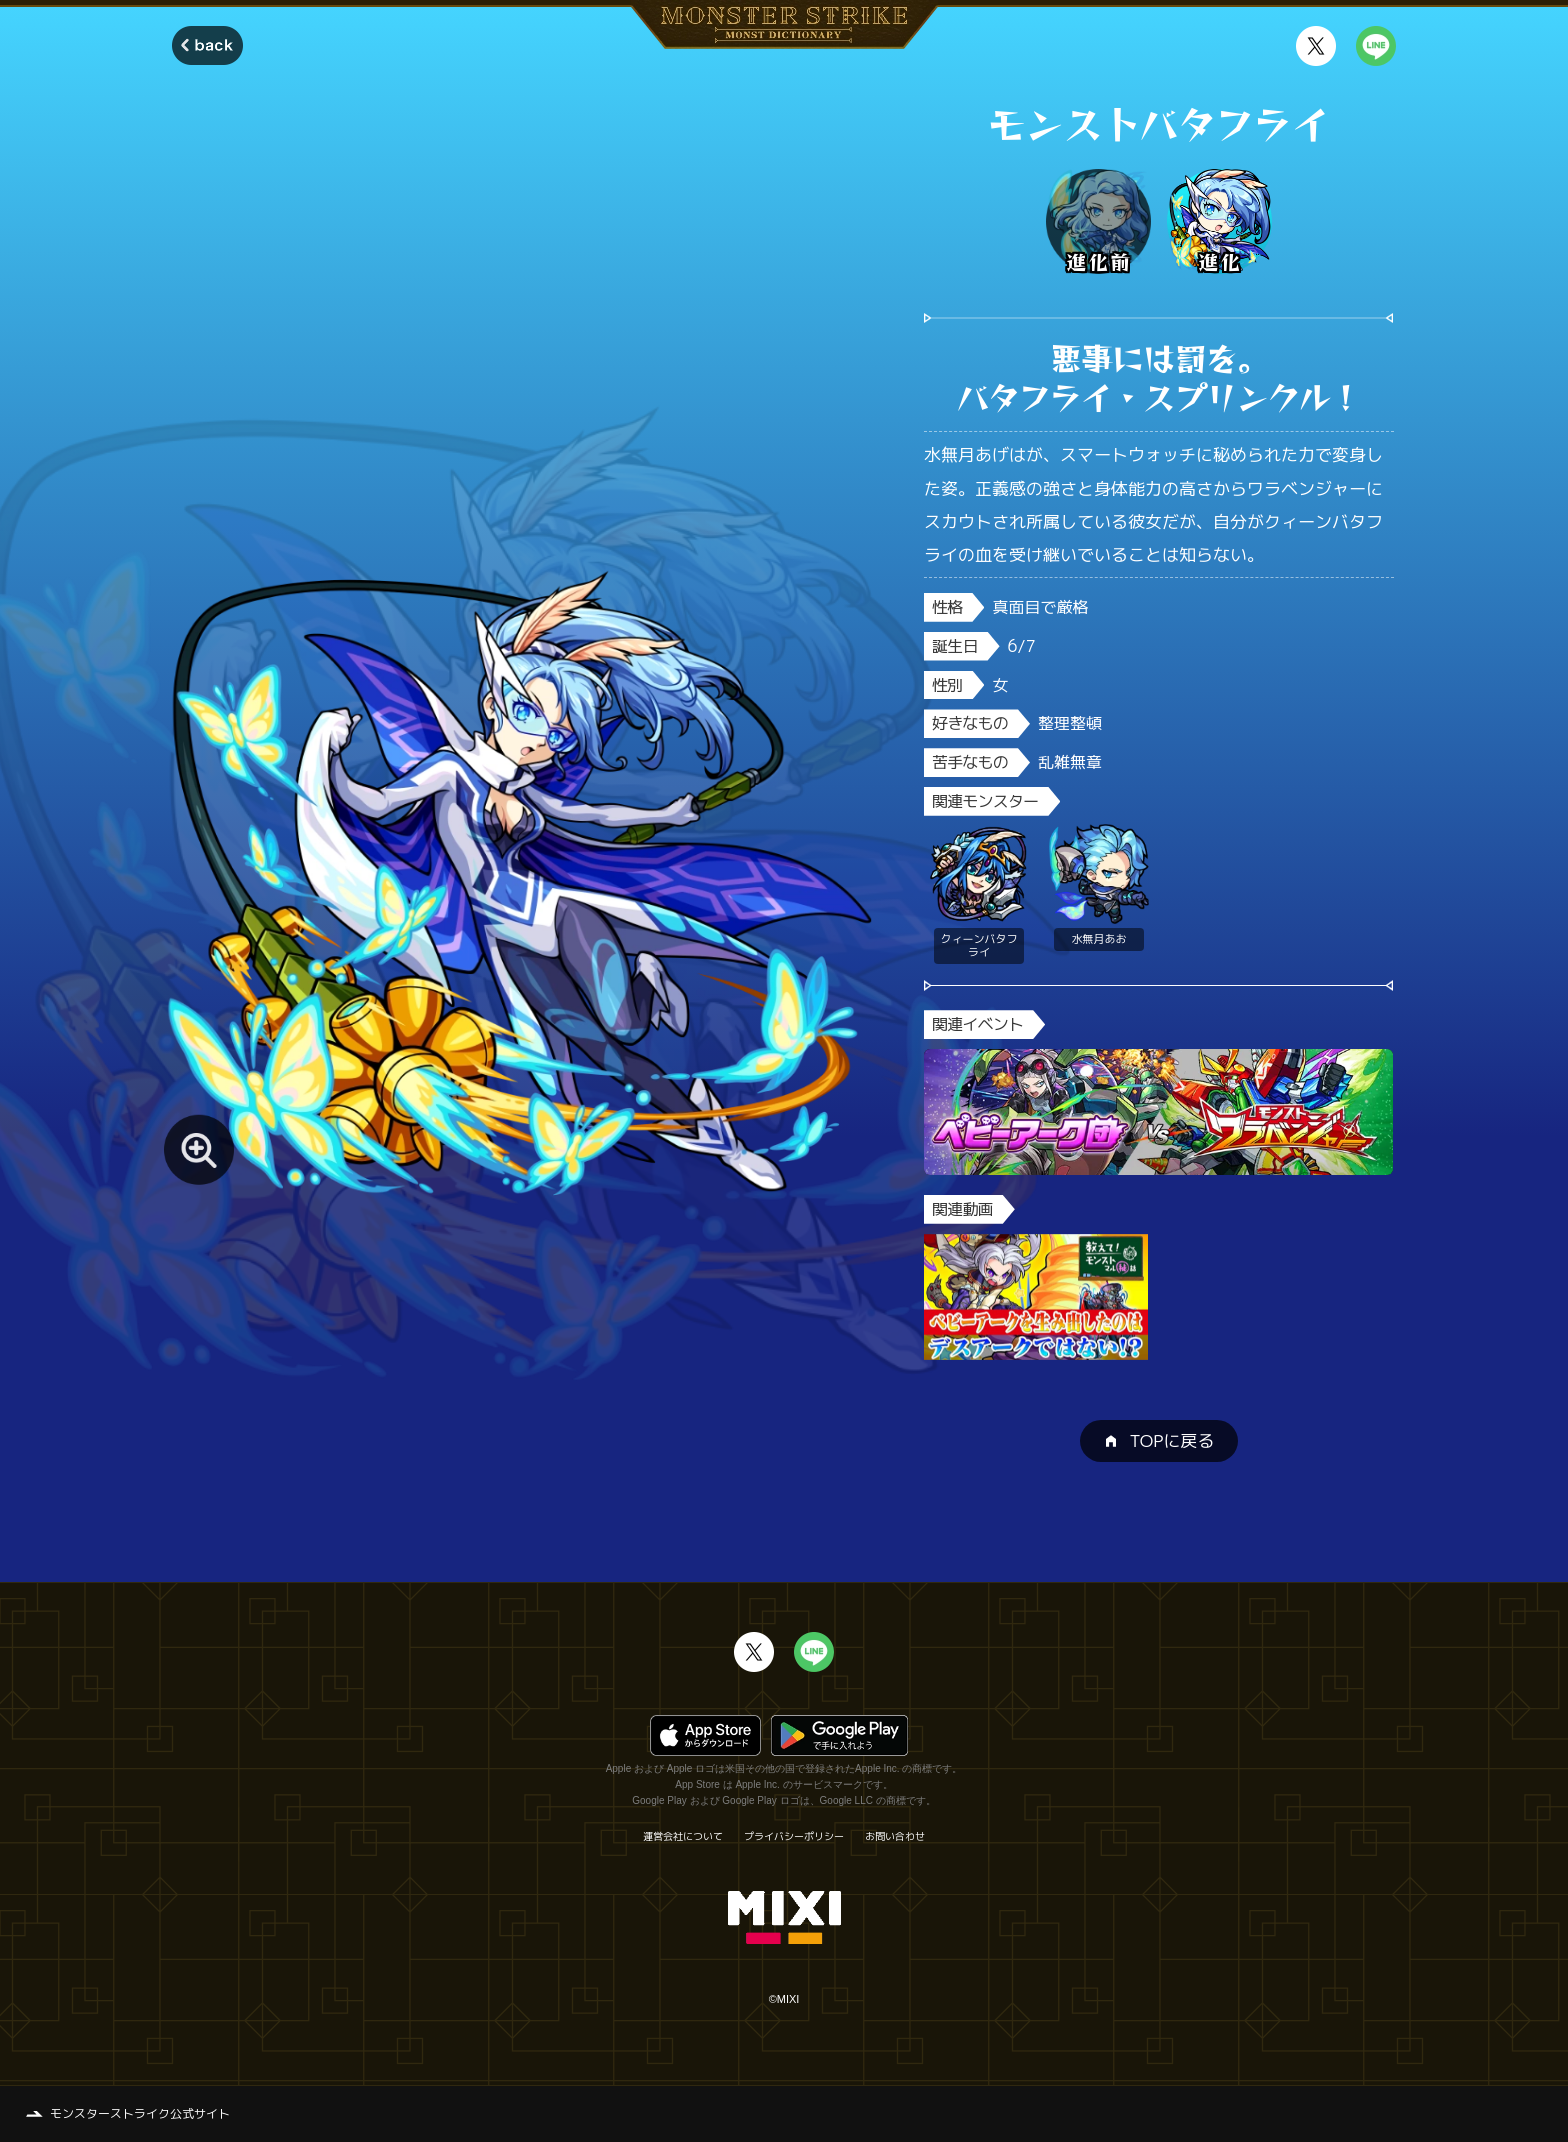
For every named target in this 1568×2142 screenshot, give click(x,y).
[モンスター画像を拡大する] (199, 1150)
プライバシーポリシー (794, 1836)
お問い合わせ (895, 1836)
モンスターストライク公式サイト (140, 2113)
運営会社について (683, 1836)
